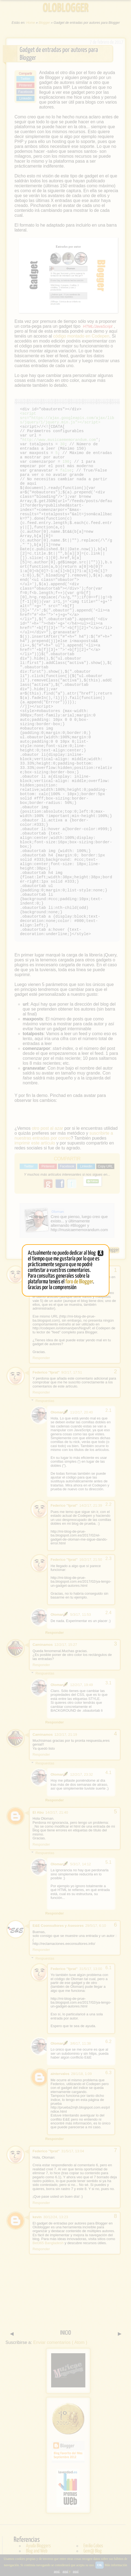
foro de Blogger (79, 1281)
